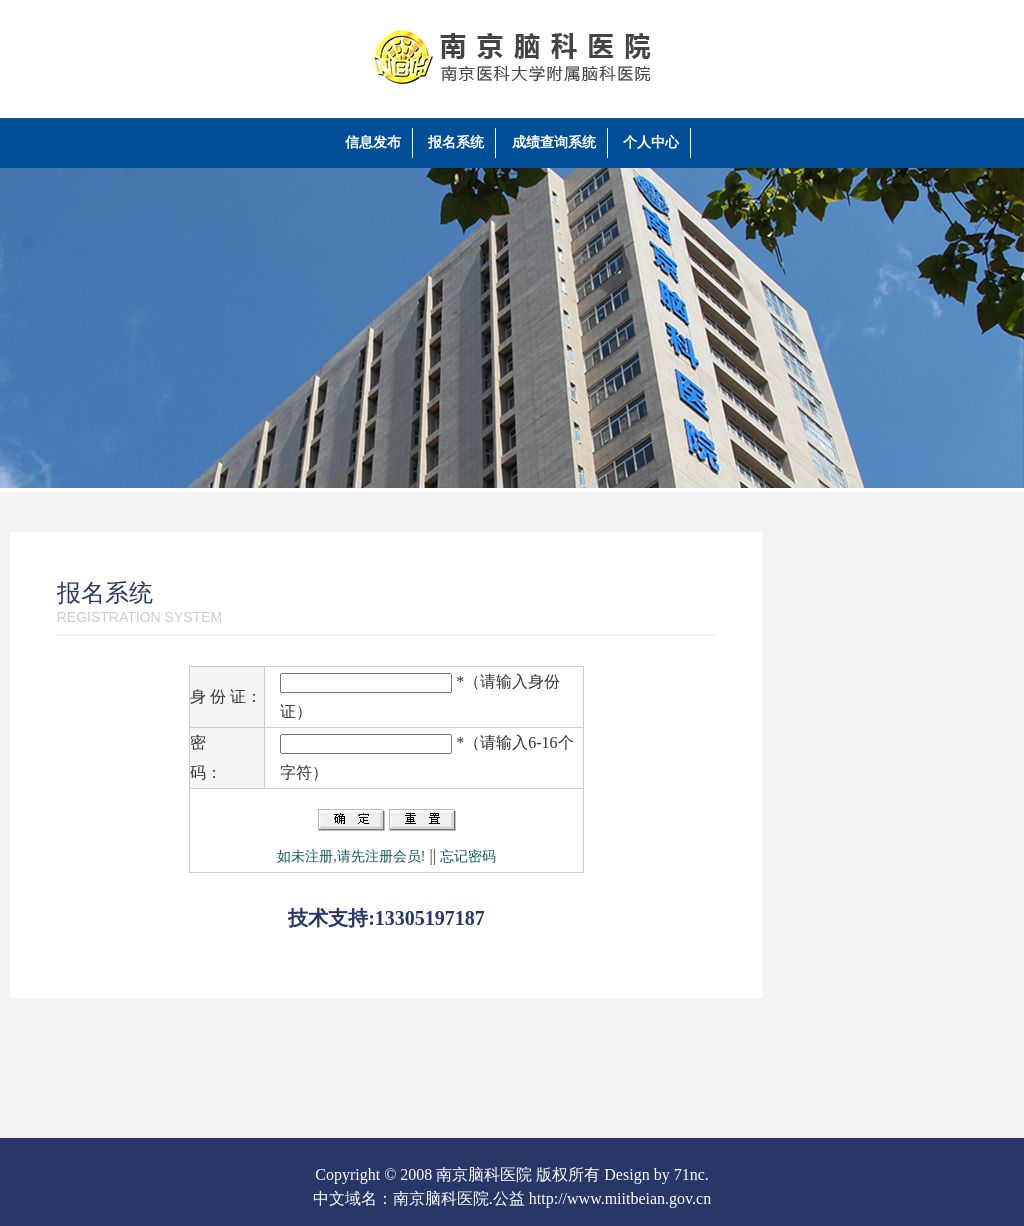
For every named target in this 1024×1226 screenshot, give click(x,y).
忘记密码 (468, 856)
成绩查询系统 (554, 142)
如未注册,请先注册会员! (351, 856)
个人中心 (651, 142)
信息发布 (373, 142)
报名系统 (456, 142)
